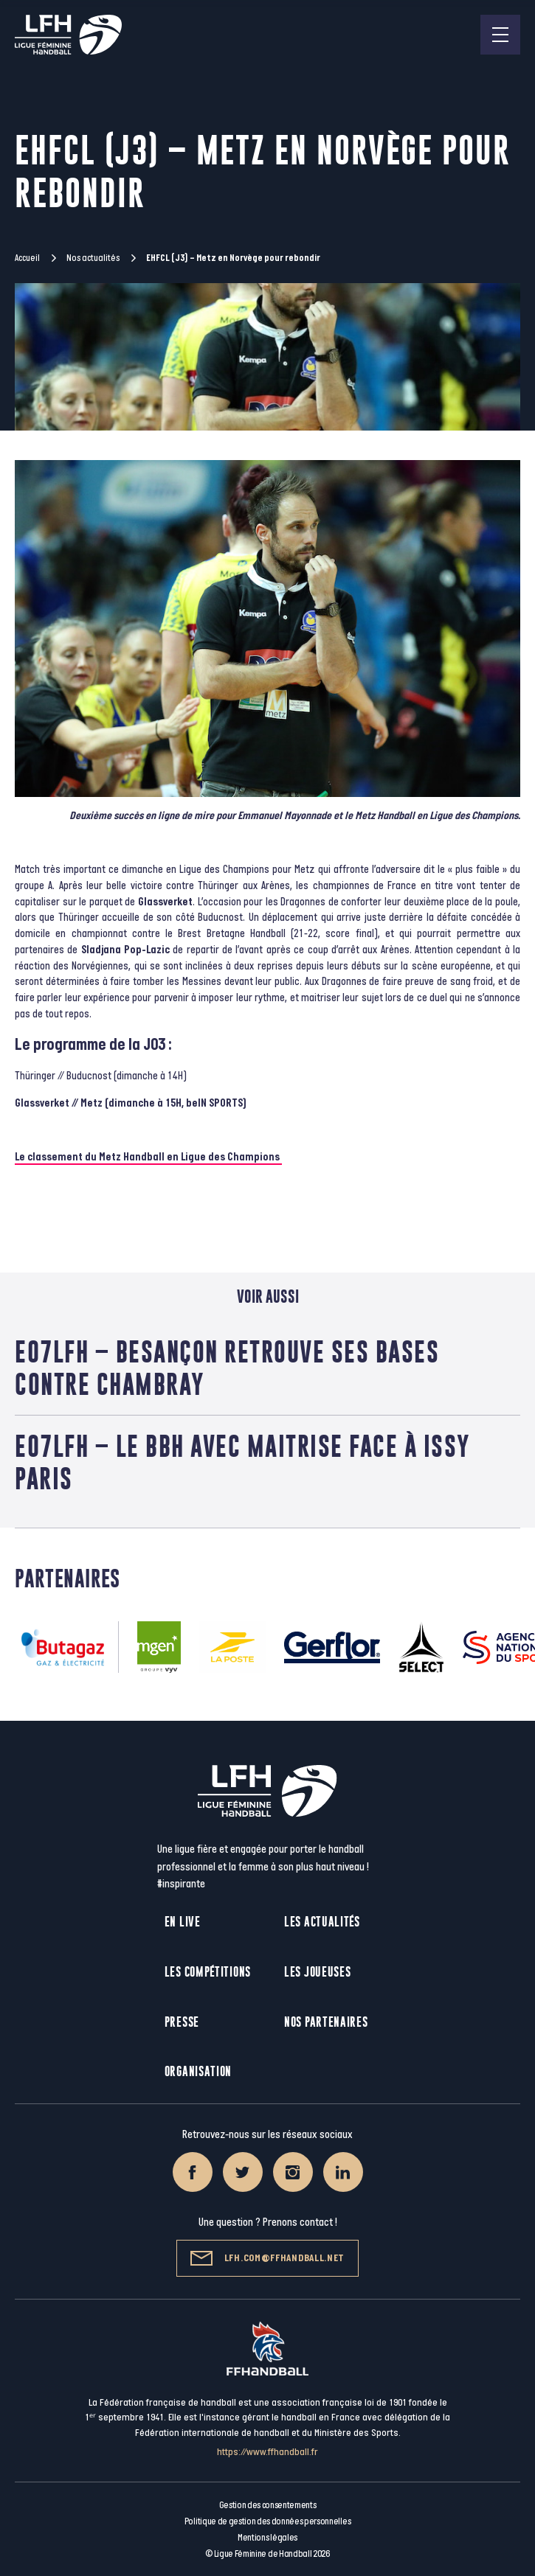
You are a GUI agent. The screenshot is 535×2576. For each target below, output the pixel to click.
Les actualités (322, 1922)
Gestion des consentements (268, 2505)
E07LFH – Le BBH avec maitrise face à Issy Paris (243, 1462)
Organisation (198, 2071)
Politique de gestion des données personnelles (267, 2521)
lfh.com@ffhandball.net (267, 2258)
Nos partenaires (326, 2022)
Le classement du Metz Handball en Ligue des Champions (148, 1157)
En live (183, 1922)
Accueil (27, 258)
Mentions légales (267, 2538)
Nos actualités (93, 258)
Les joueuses (317, 1972)
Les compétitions (208, 1972)
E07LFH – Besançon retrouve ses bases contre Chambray (227, 1368)
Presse (182, 2022)
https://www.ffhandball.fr (267, 2452)
